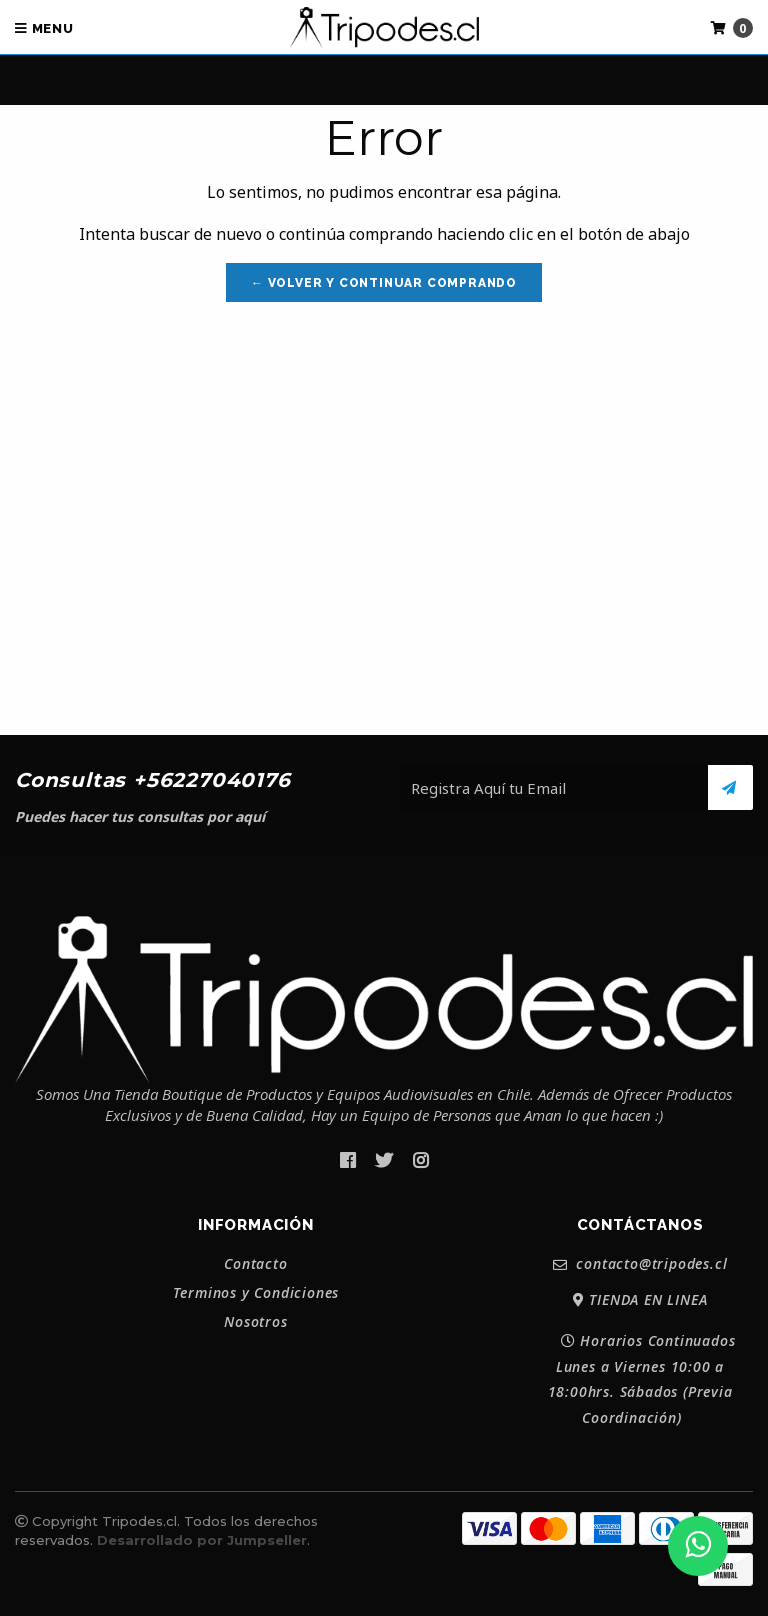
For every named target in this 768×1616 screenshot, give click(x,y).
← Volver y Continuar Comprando (384, 283)
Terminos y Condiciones (256, 1293)
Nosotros (255, 1322)
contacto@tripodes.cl (640, 1264)
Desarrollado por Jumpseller (202, 1540)
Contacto (255, 1264)
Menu (44, 28)
